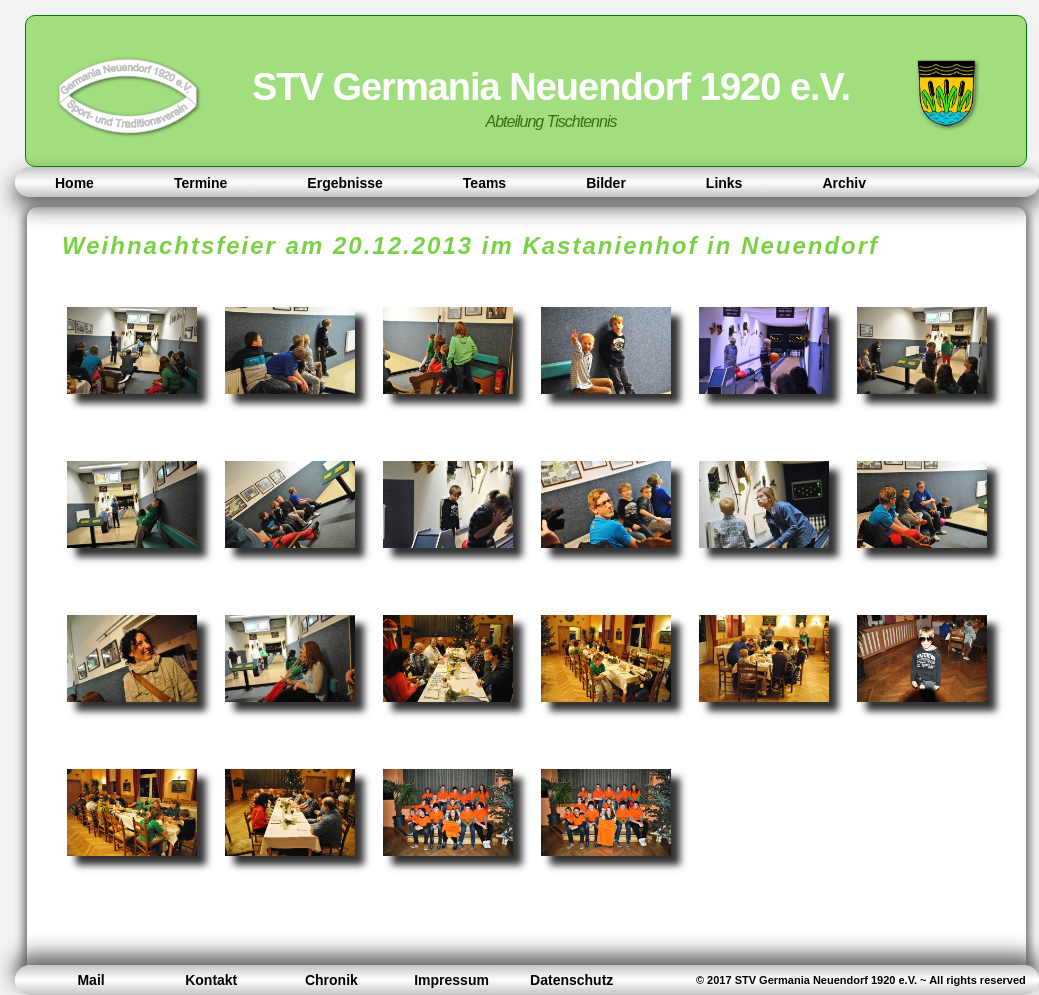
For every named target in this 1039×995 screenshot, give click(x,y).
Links (724, 183)
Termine (200, 183)
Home (74, 183)
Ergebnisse (344, 183)
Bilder (606, 183)
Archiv (844, 183)
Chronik (331, 980)
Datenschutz (571, 980)
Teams (484, 183)
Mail (90, 980)
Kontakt (211, 980)
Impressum (451, 980)
